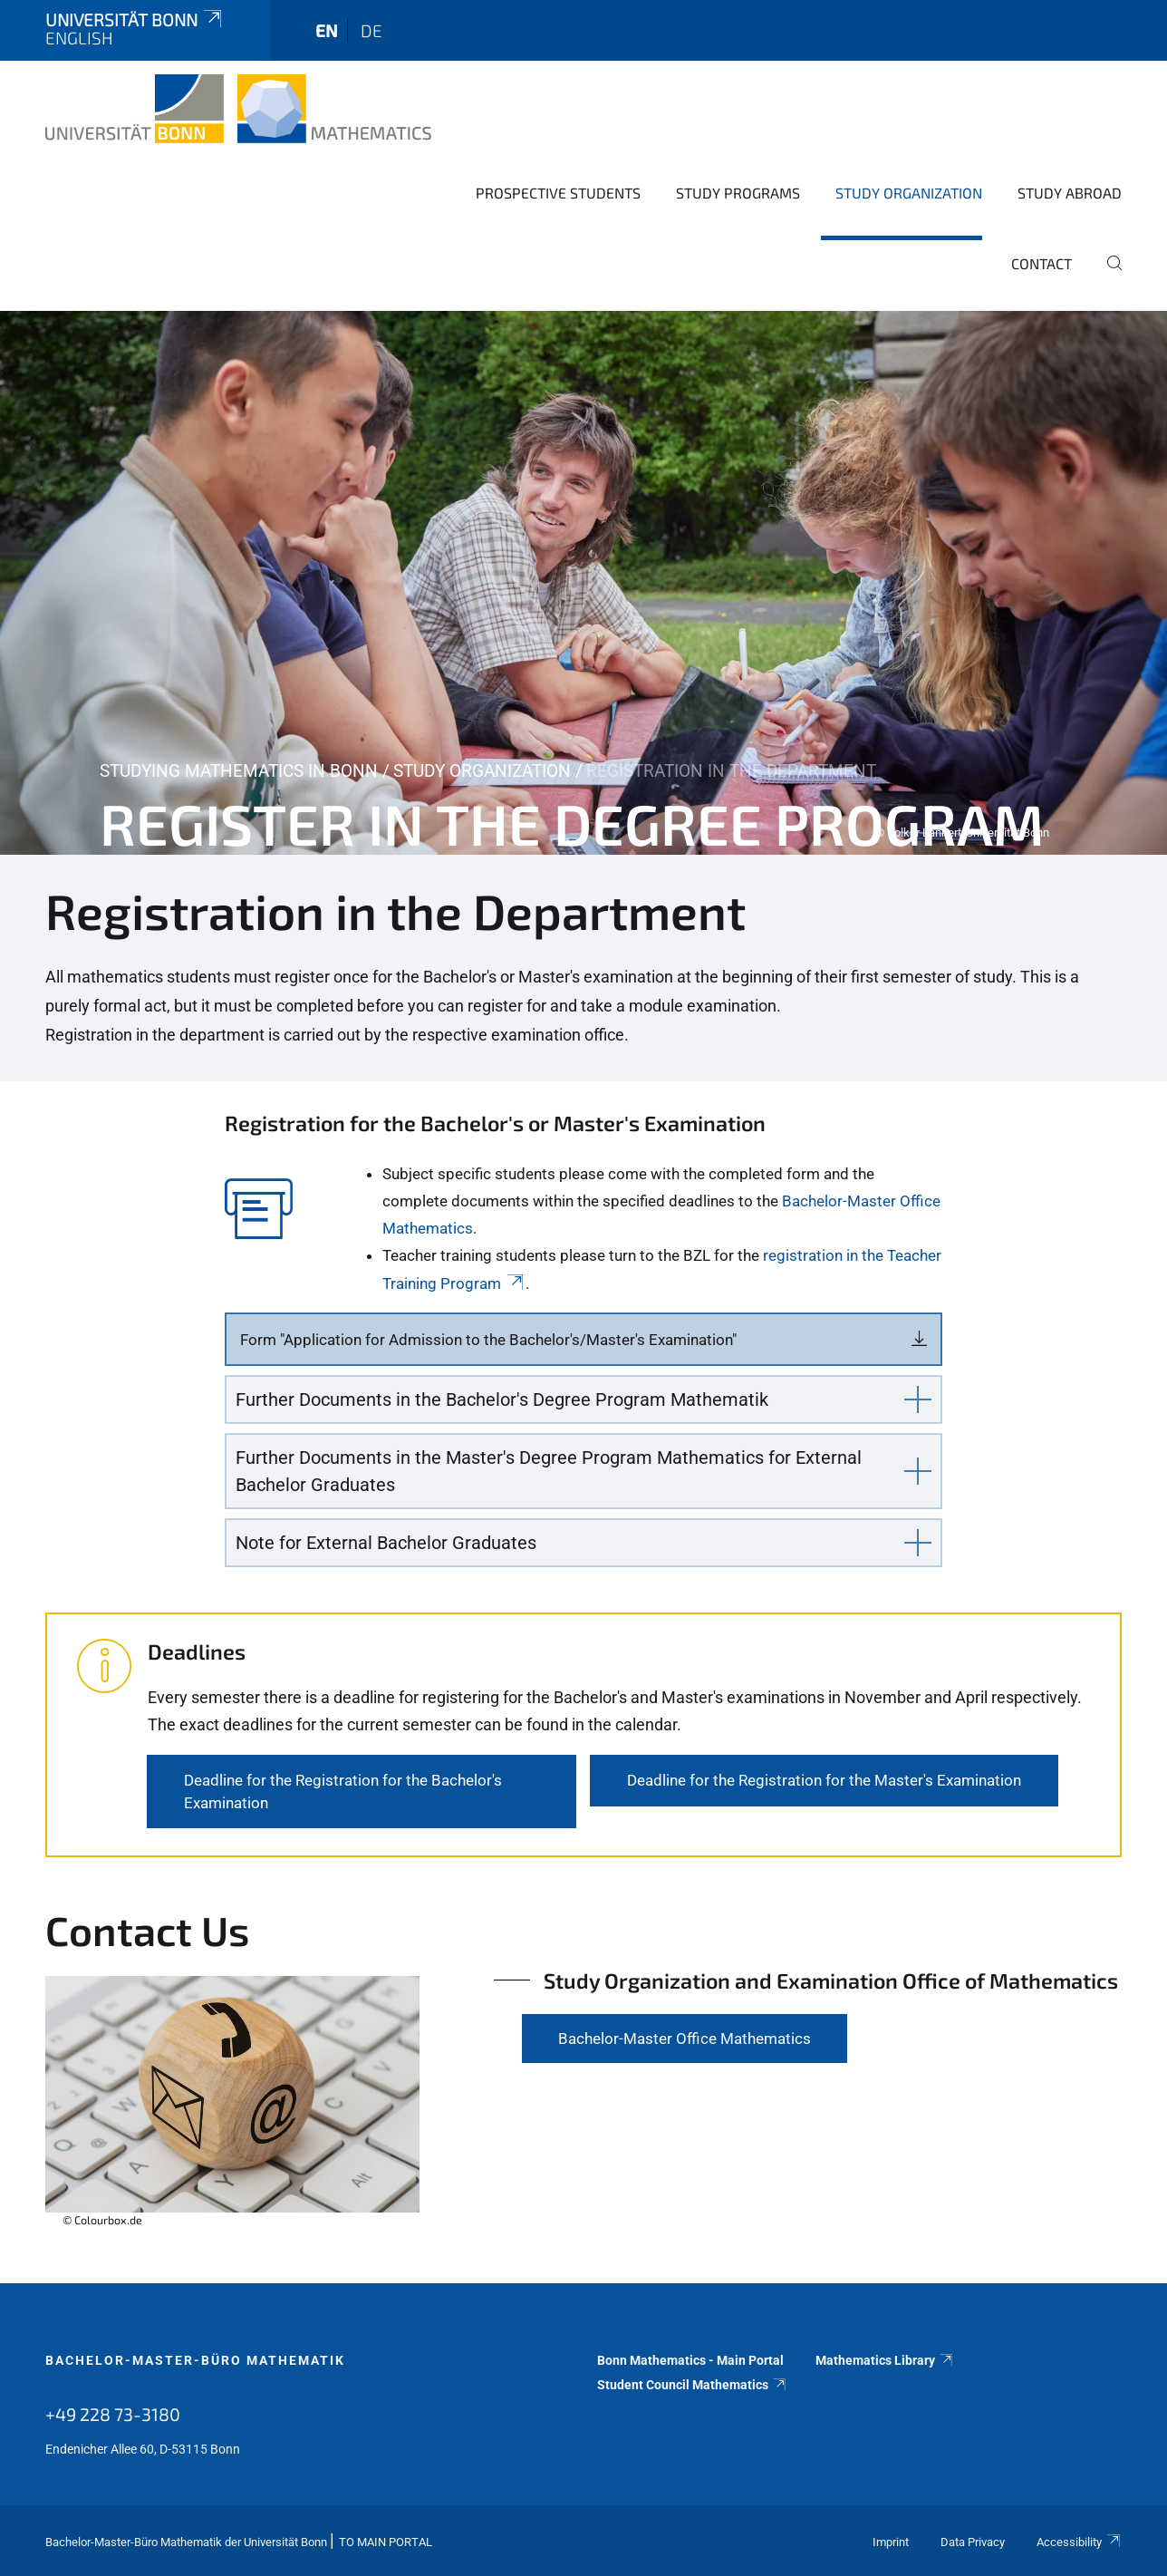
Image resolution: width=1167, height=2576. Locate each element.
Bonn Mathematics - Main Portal (690, 2360)
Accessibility (1079, 2542)
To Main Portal (385, 2542)
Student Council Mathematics (692, 2384)
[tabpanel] (583, 583)
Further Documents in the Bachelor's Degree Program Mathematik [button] (502, 1399)
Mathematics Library (884, 2360)
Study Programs (738, 192)
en (326, 30)
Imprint (891, 2542)
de (371, 30)
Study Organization (908, 192)
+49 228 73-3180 (112, 2414)
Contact (1041, 263)
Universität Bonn (135, 19)
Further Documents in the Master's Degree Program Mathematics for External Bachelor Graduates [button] (549, 1471)
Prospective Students (558, 192)
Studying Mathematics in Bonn (239, 770)
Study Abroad (1070, 192)
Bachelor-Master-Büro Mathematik (195, 2360)
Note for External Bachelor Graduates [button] (386, 1543)
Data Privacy (972, 2542)
